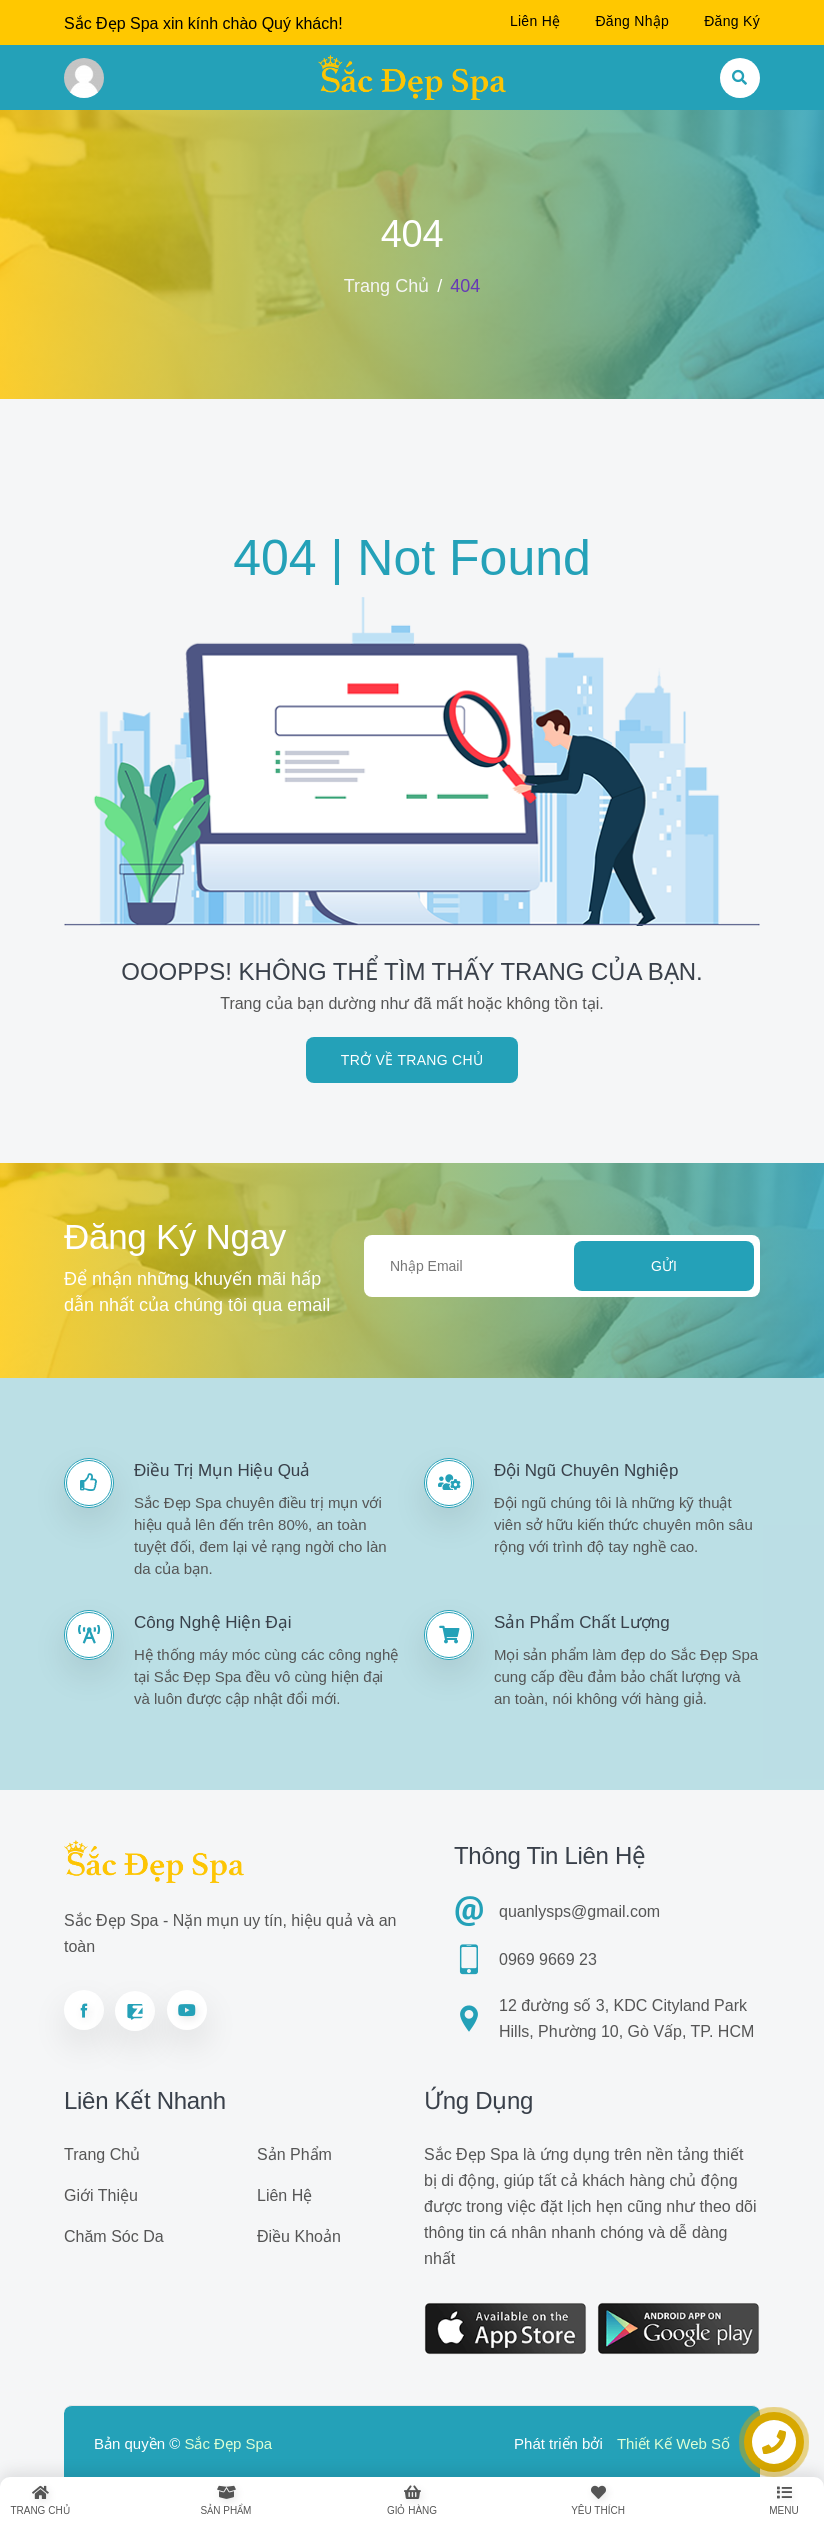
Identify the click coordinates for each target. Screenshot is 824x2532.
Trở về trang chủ (412, 1060)
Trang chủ (386, 286)
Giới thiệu (101, 2195)
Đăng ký (732, 21)
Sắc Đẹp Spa (228, 2443)
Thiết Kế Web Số (673, 2443)
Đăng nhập (632, 21)
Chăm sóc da (114, 2236)
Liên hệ (535, 21)
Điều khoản (299, 2236)
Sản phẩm (294, 2154)
